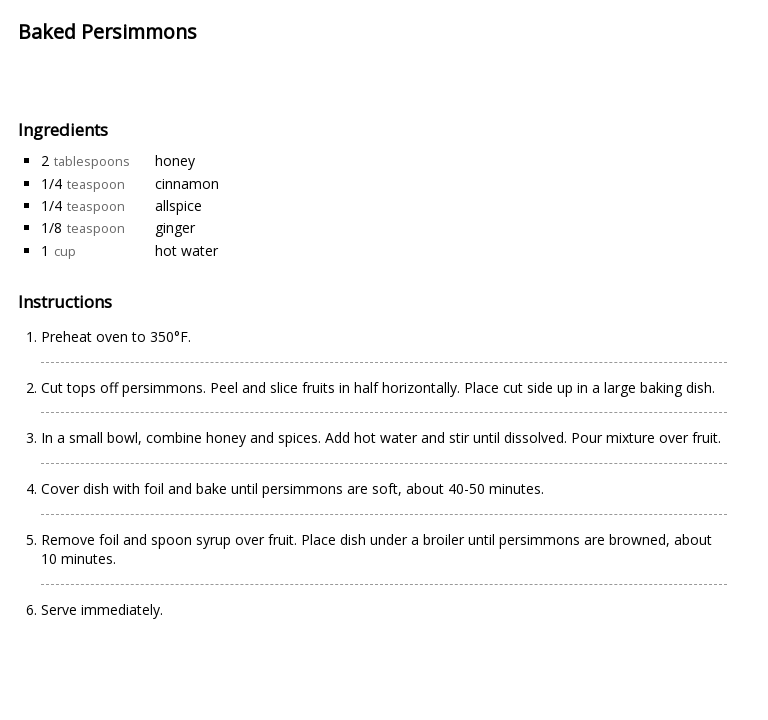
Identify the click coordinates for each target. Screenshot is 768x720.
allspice (178, 205)
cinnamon (187, 183)
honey (175, 160)
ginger (175, 227)
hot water (186, 250)
